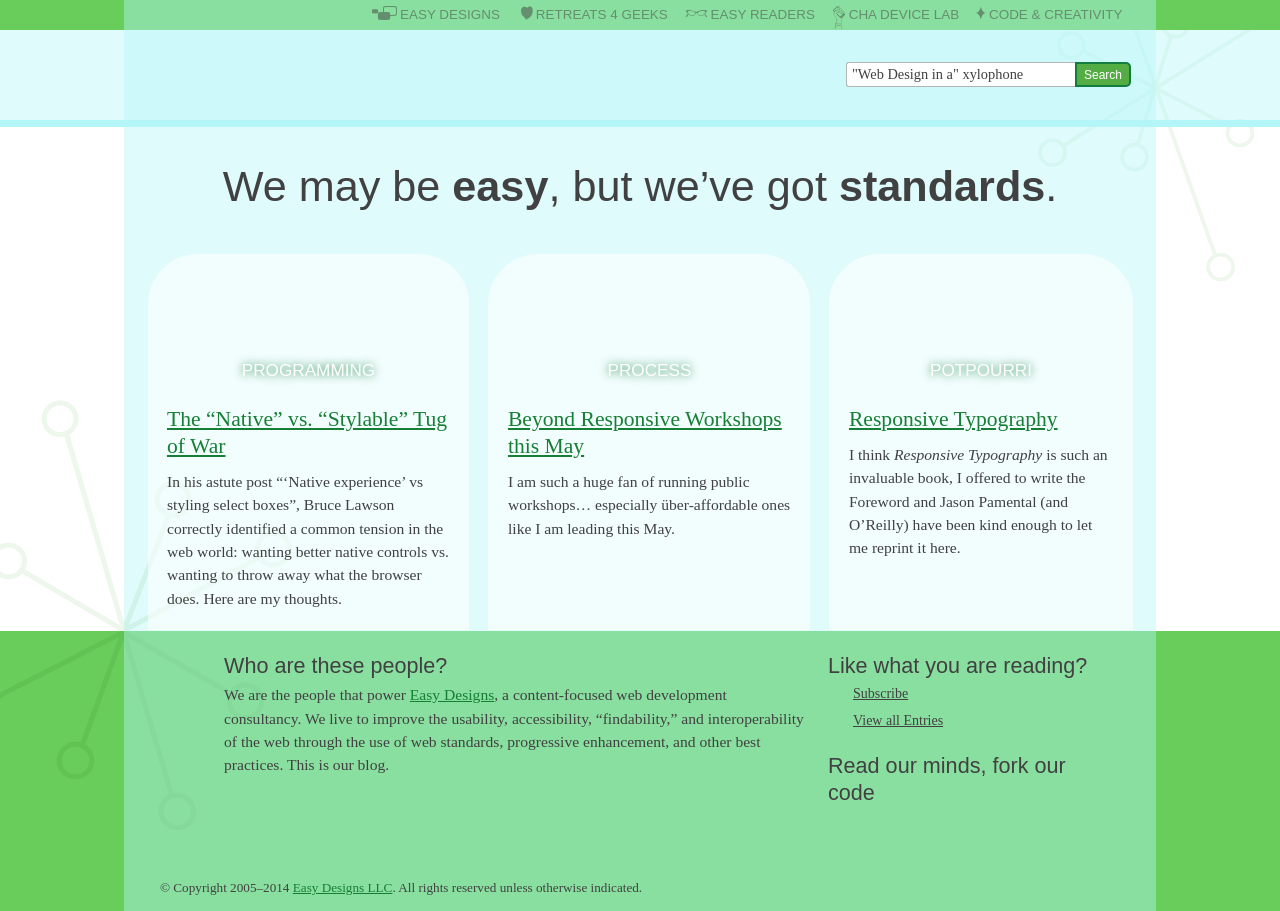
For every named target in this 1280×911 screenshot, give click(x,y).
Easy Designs (452, 694)
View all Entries (898, 720)
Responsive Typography (953, 419)
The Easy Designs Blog (256, 74)
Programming (308, 370)
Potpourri (981, 370)
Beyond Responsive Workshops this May (645, 432)
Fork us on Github (963, 825)
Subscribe (880, 693)
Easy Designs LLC (343, 887)
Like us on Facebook (883, 825)
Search (1103, 75)
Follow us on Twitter (843, 825)
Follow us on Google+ (923, 825)
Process (650, 370)
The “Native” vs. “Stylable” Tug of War (307, 432)
